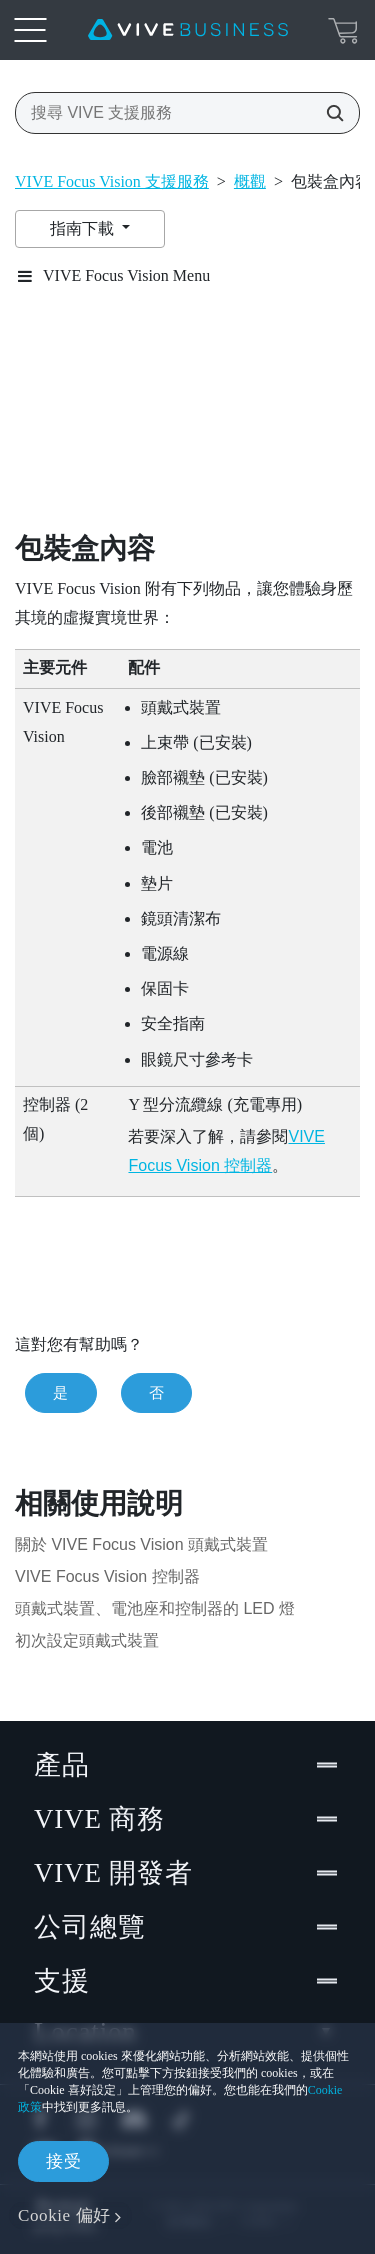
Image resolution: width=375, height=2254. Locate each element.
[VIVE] (188, 30)
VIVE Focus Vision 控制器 (107, 1576)
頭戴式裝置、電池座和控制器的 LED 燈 (155, 1608)
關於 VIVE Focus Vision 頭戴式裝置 (141, 1544)
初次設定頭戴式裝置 (87, 1640)
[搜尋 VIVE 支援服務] (329, 113)
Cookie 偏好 (64, 2215)
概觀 (250, 181)
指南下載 (84, 228)
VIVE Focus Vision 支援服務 (112, 181)
